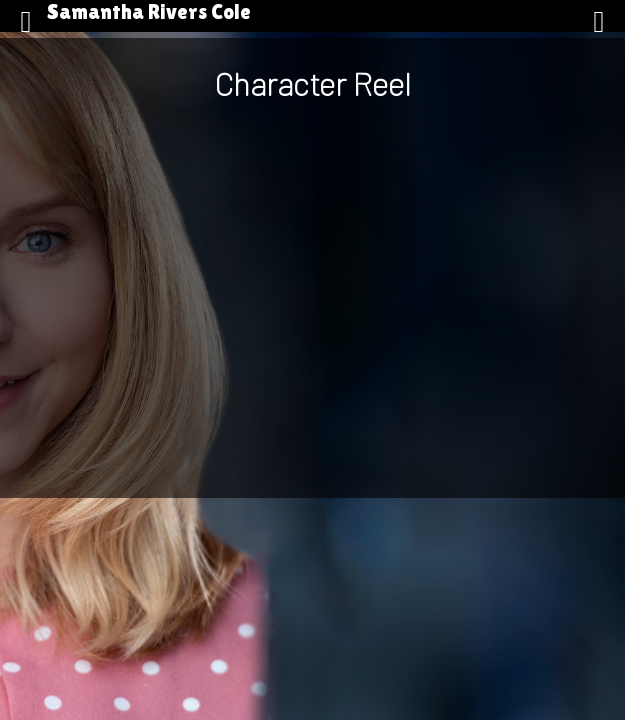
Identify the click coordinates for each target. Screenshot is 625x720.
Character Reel (312, 83)
